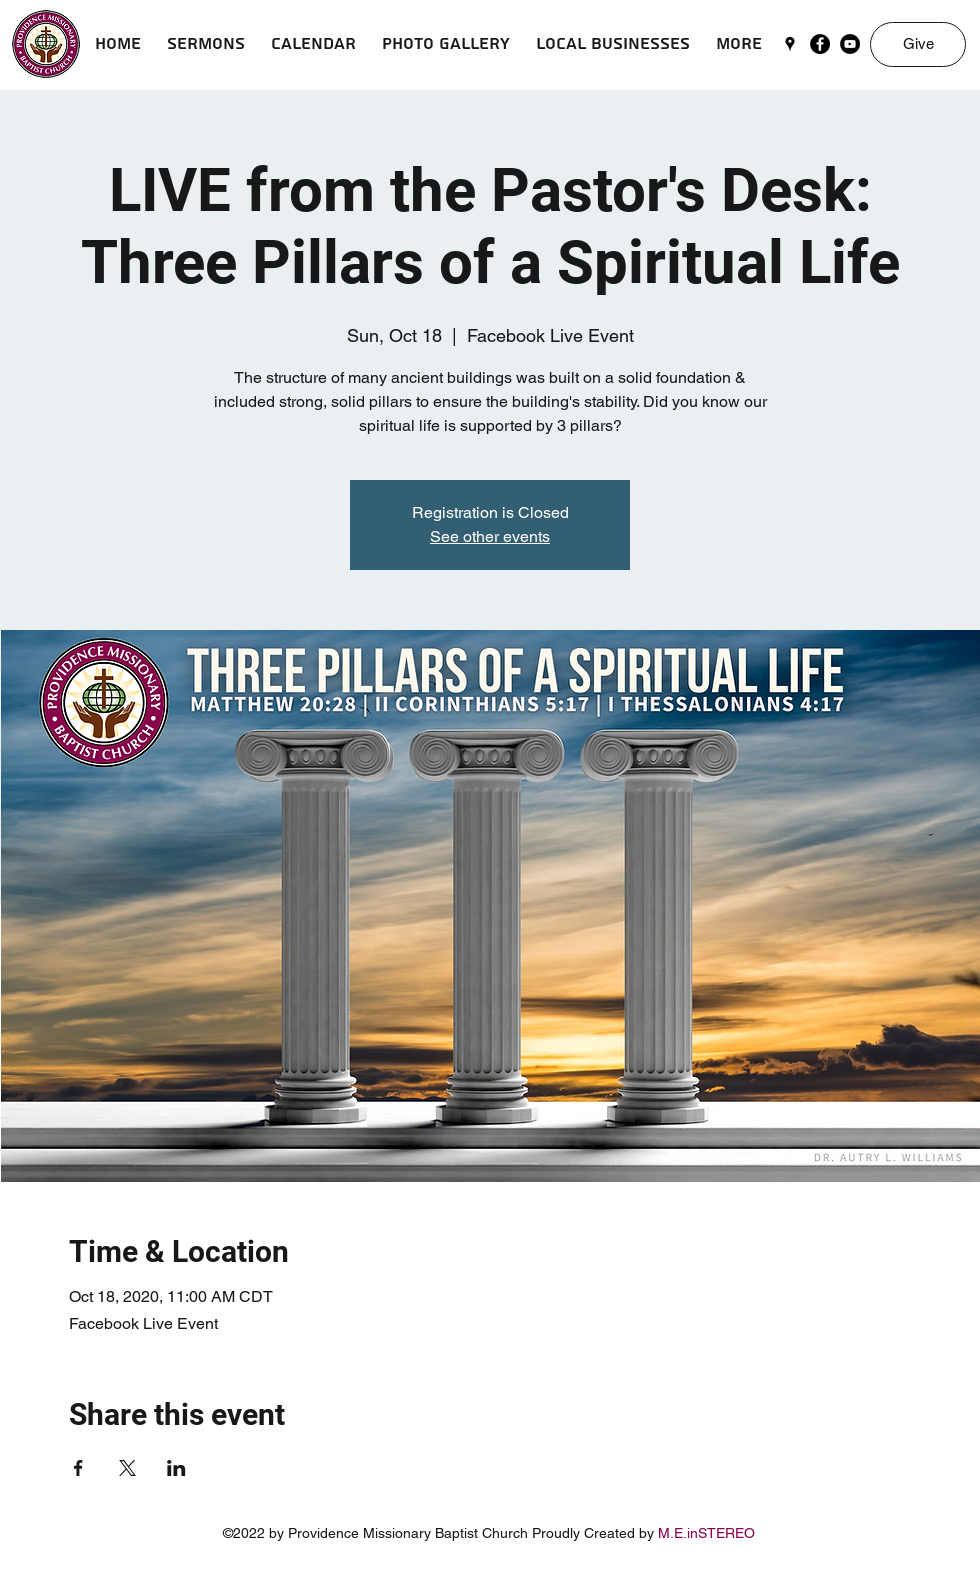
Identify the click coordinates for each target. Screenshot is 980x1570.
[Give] (918, 44)
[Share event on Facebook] (78, 1468)
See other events (490, 536)
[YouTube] (850, 44)
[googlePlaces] (790, 44)
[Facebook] (820, 44)
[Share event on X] (127, 1468)
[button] (206, 44)
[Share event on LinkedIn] (176, 1468)
